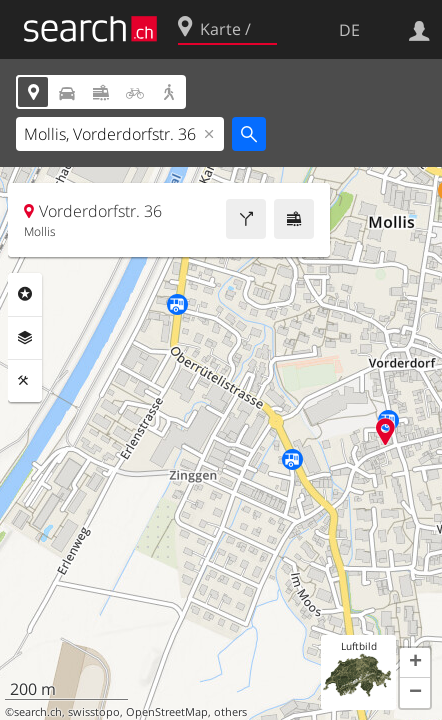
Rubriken (25, 294)
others (230, 712)
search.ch (38, 712)
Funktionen (25, 381)
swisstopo (94, 712)
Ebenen (25, 338)
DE (349, 30)
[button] (415, 663)
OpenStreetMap (167, 712)
